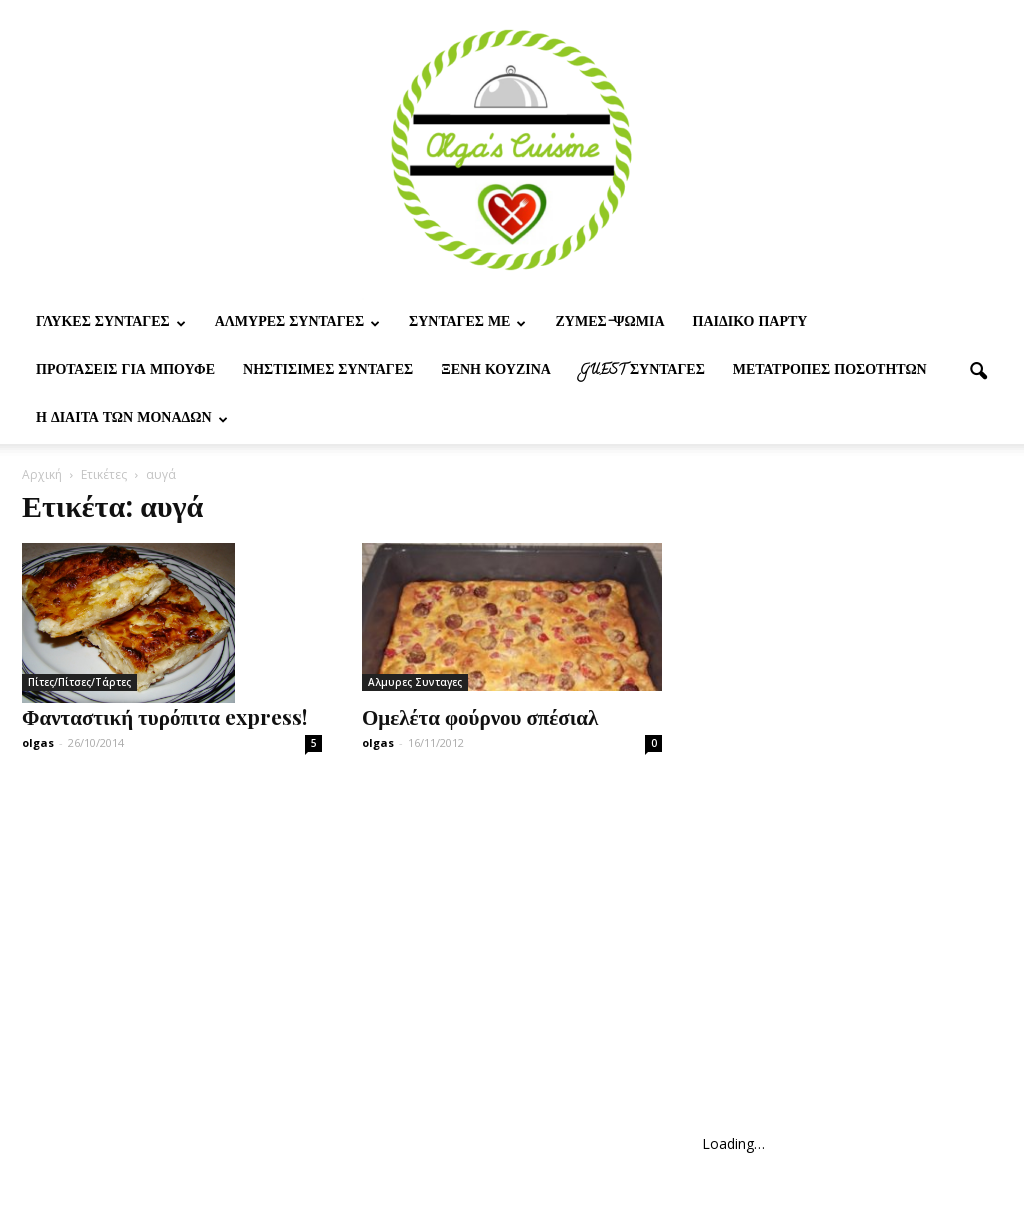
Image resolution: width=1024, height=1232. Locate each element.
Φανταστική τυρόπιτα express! (164, 716)
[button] (978, 372)
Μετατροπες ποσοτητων (830, 371)
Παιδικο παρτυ (750, 323)
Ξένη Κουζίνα (496, 371)
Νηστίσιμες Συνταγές (328, 371)
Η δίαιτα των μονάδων (132, 419)
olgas (38, 742)
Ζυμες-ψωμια (609, 323)
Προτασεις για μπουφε (125, 371)
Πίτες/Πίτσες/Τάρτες (79, 682)
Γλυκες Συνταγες (111, 323)
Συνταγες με (467, 323)
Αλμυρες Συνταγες (297, 323)
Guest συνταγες (642, 371)
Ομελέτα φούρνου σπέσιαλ (480, 716)
